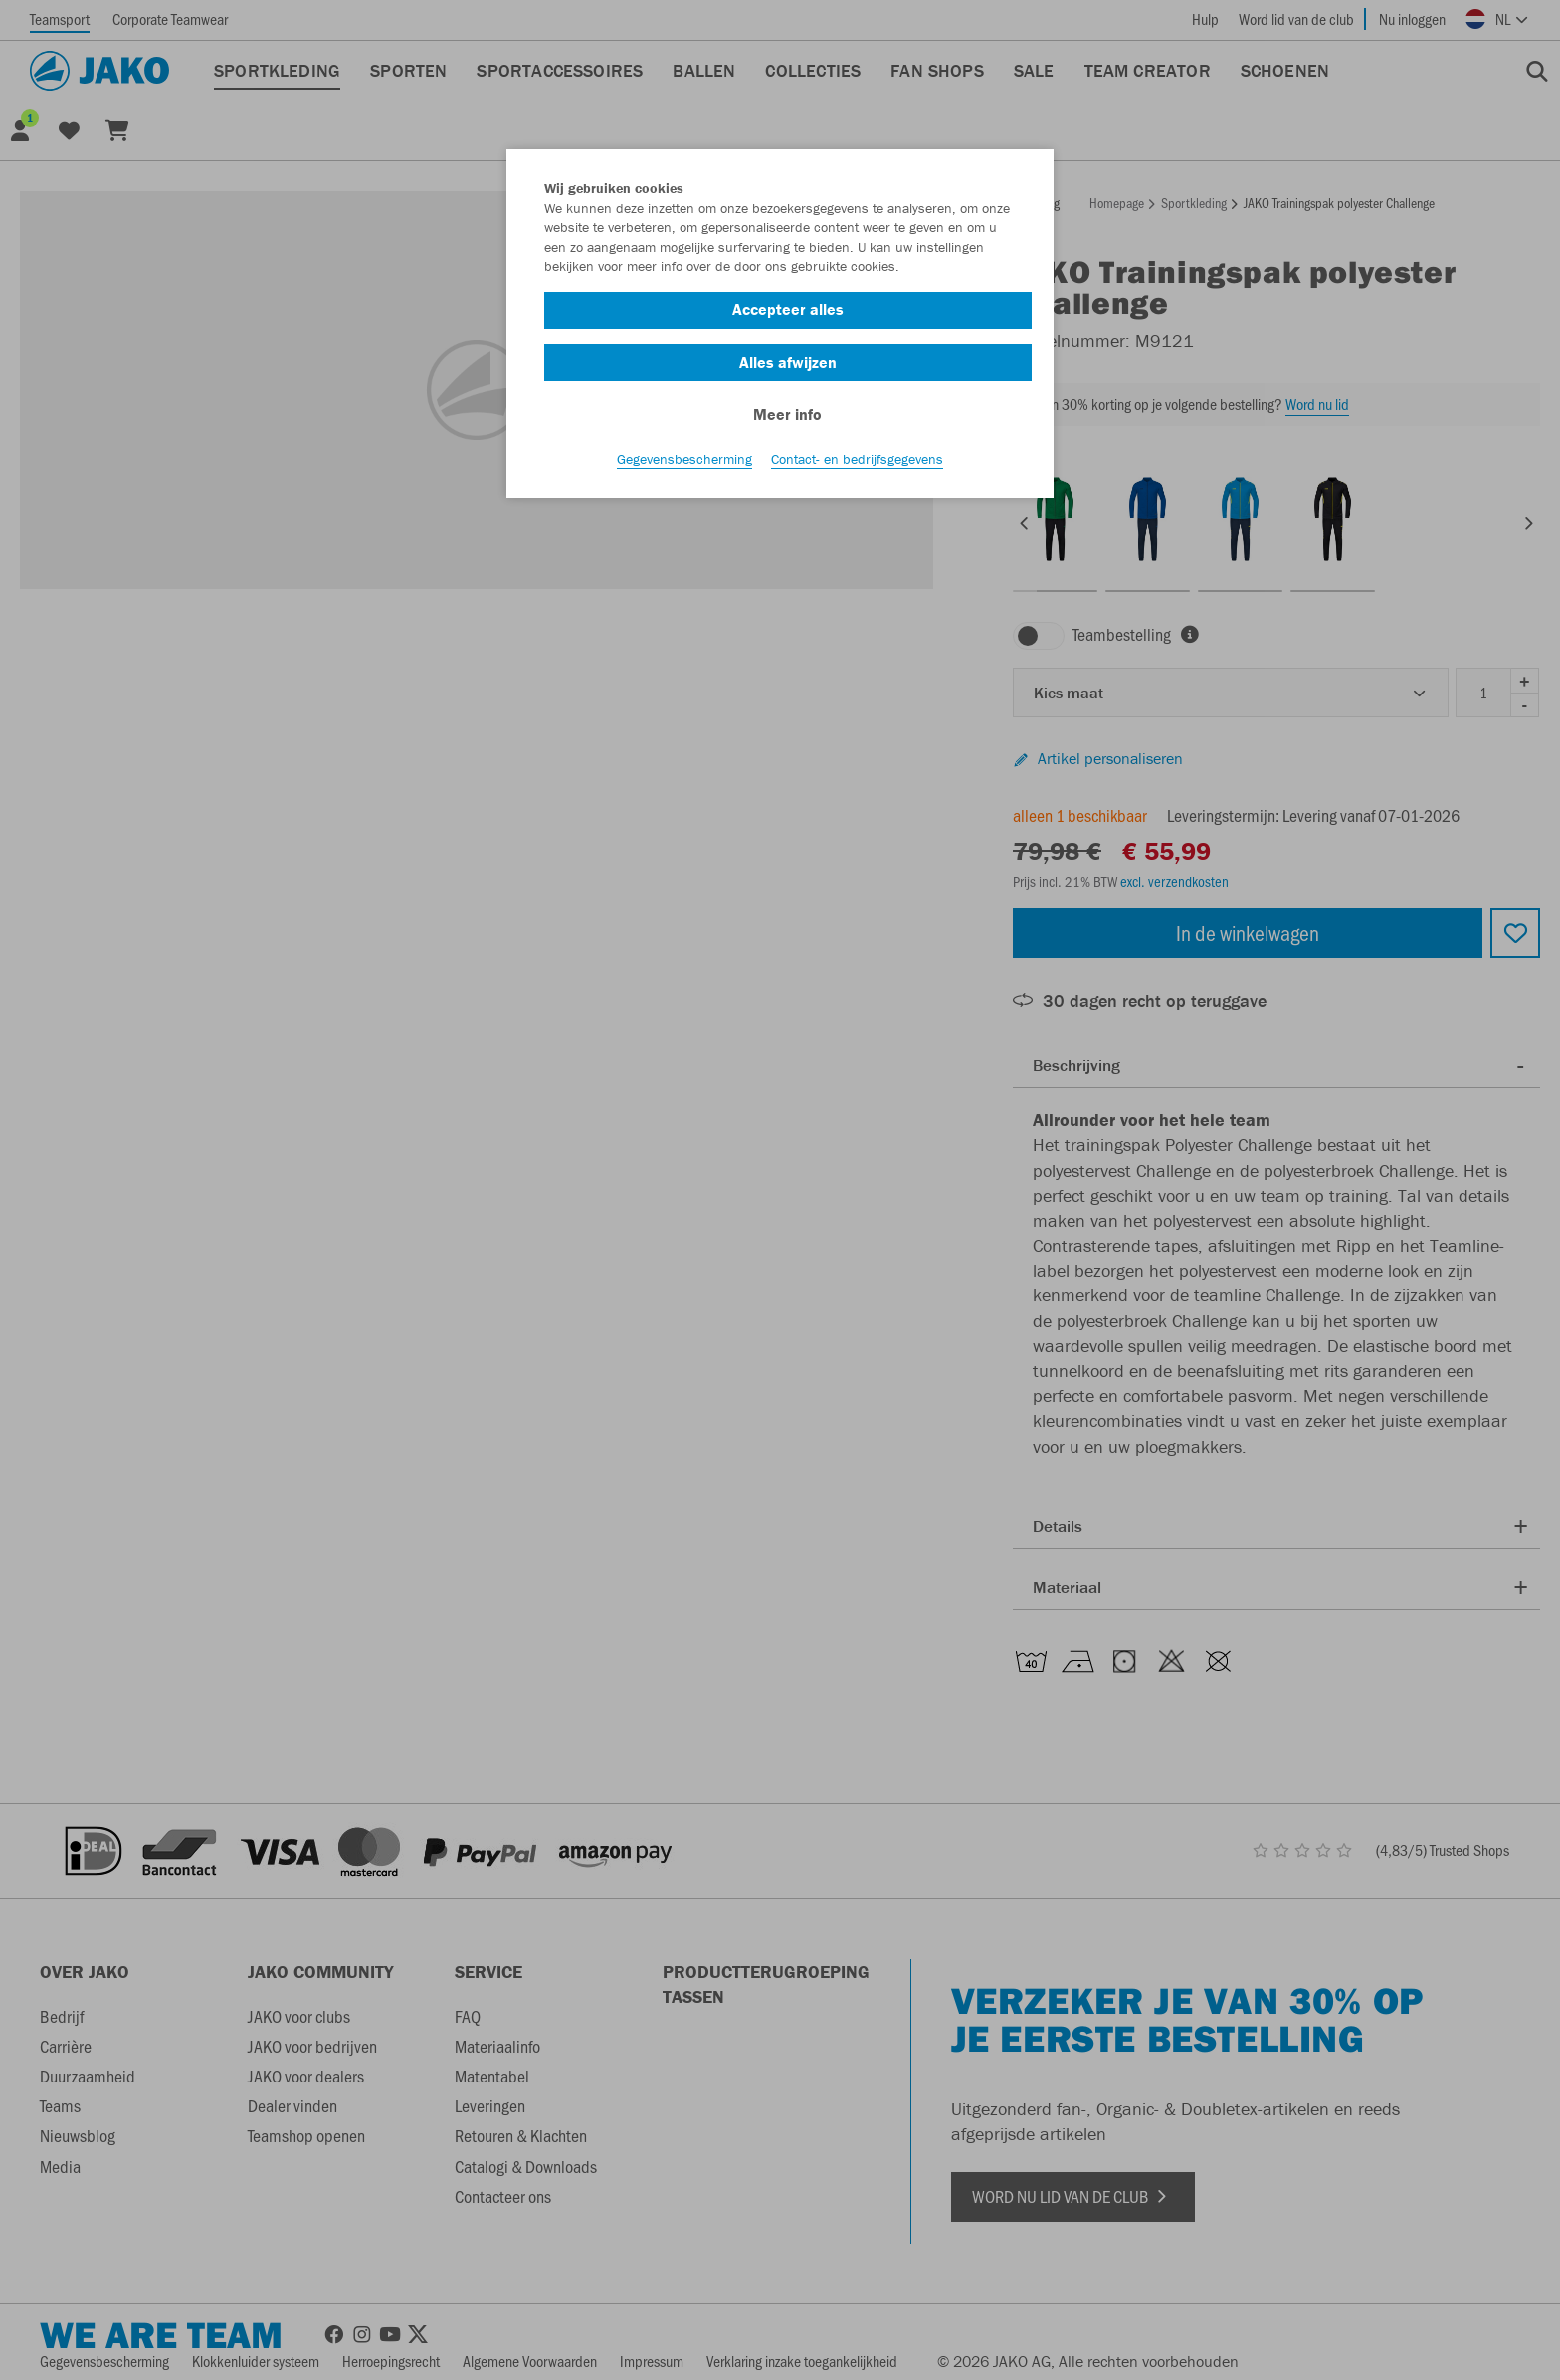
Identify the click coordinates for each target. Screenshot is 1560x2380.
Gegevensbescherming (684, 459)
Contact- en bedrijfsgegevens (857, 459)
